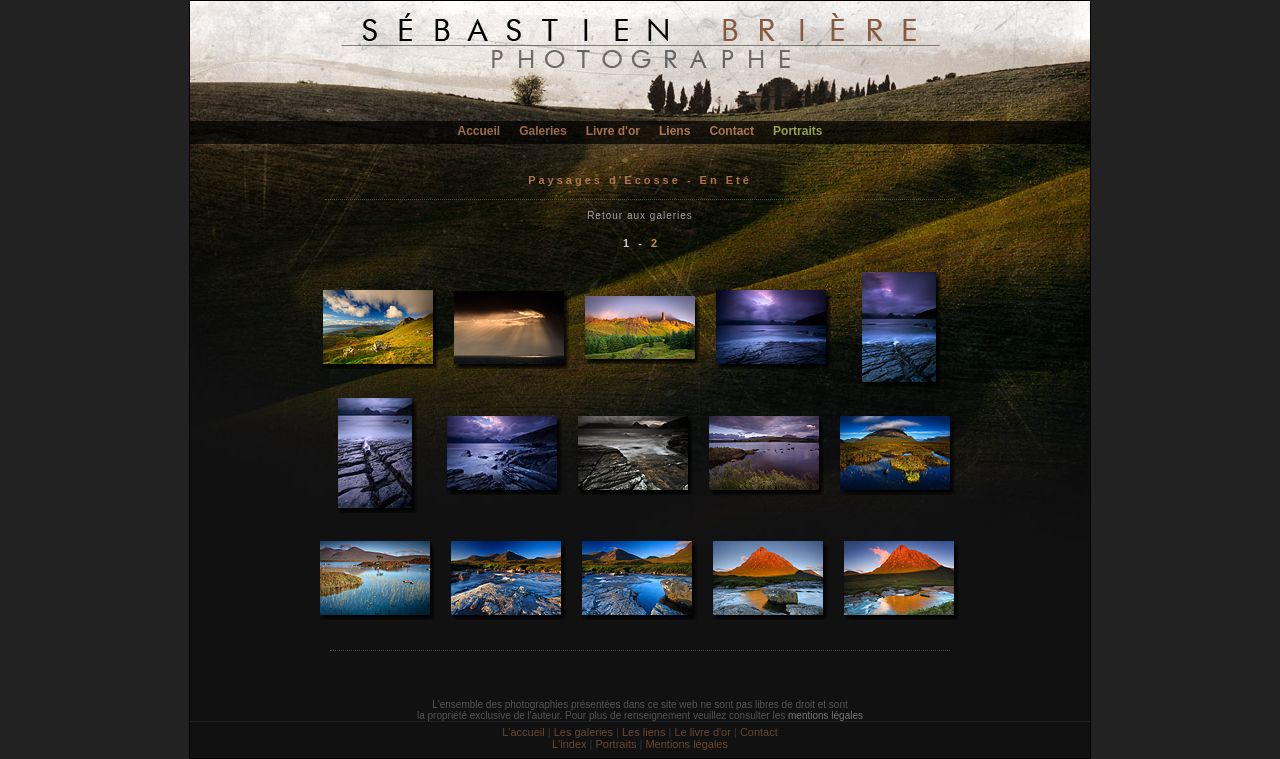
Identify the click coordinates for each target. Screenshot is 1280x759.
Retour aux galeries (640, 215)
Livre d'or (613, 131)
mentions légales (825, 715)
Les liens (643, 732)
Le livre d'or (702, 732)
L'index (569, 744)
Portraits (797, 131)
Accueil (479, 131)
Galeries (542, 131)
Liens (674, 131)
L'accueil (523, 732)
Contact (731, 131)
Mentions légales (686, 744)
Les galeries (583, 732)
